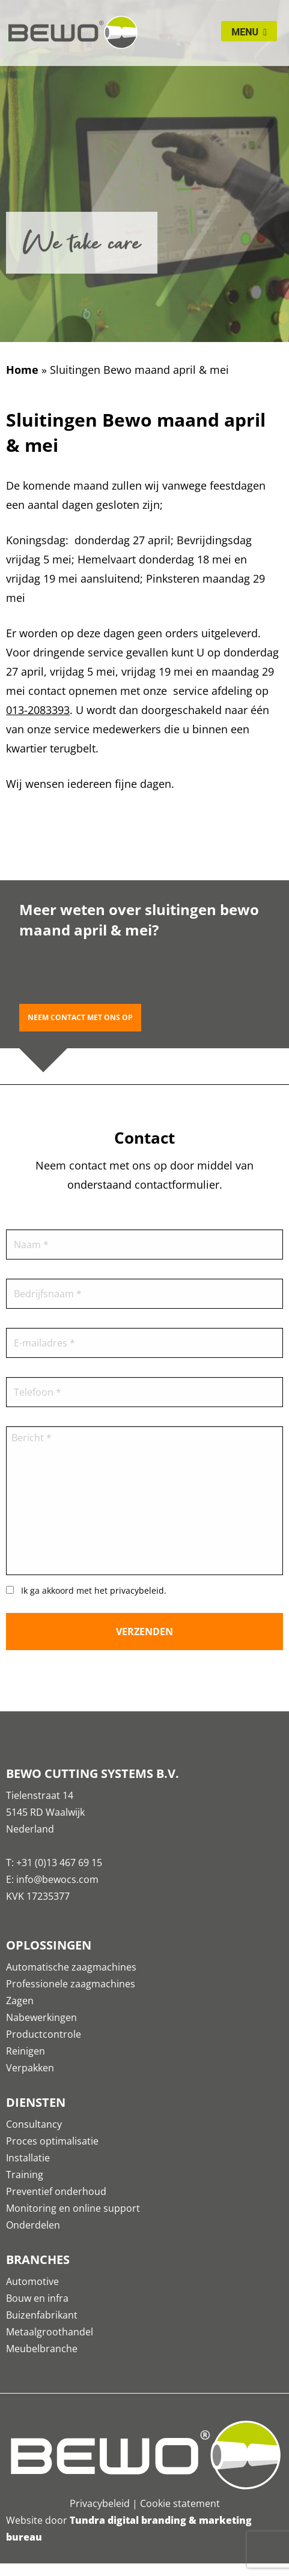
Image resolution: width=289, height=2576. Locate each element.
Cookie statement (180, 2503)
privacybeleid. (138, 1590)
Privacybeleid (100, 2503)
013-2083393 (38, 710)
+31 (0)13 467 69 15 (59, 1862)
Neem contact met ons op (80, 1017)
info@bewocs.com (57, 1879)
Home (22, 369)
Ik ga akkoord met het (93, 1590)
